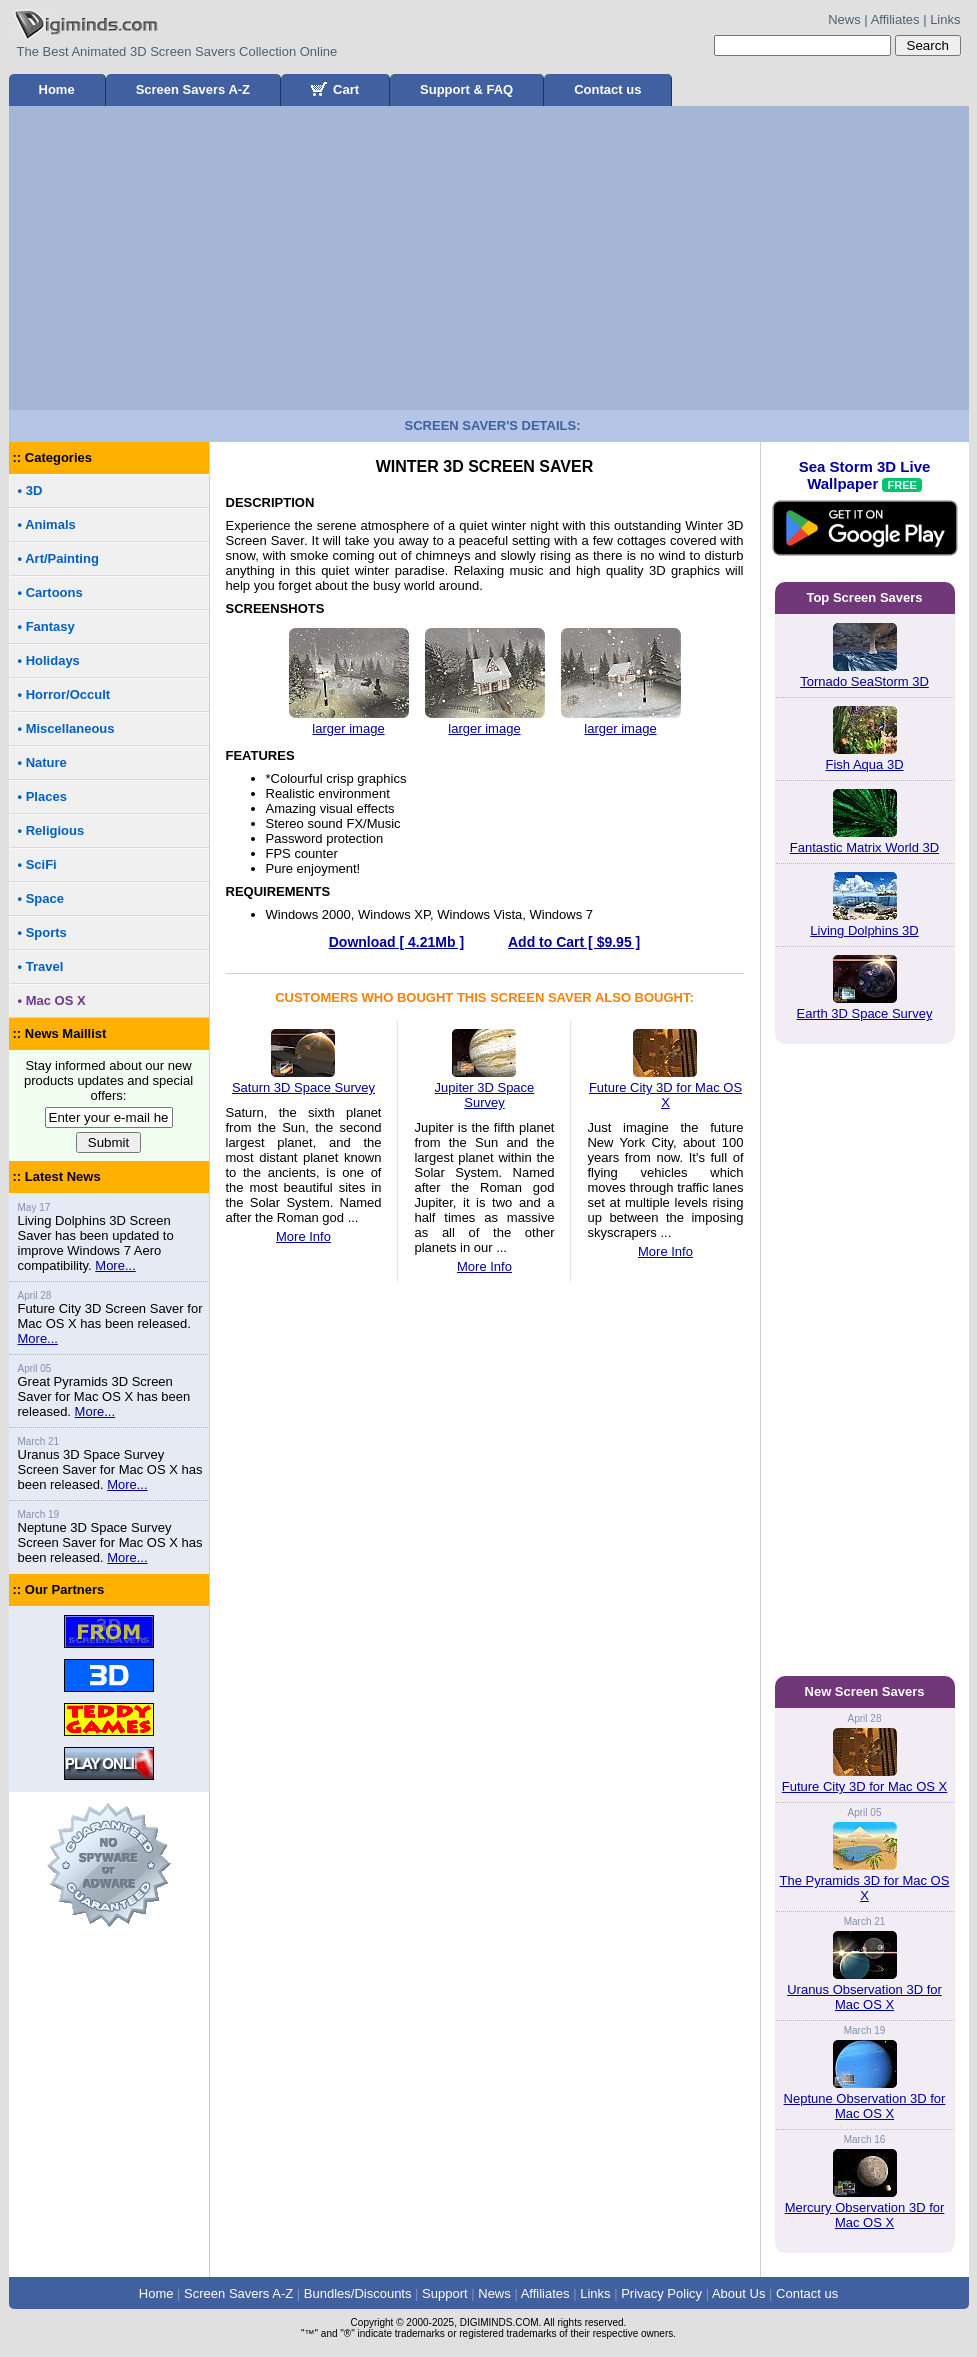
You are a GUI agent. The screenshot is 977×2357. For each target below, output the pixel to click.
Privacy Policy (661, 2293)
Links (945, 19)
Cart (335, 89)
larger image (348, 728)
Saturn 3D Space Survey (303, 1080)
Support (445, 2293)
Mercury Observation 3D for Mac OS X (865, 2215)
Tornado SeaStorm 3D (864, 681)
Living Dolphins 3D (864, 930)
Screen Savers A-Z (193, 89)
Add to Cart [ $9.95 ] (574, 942)
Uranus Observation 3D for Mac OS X (864, 1997)
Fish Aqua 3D (864, 764)
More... (115, 1265)
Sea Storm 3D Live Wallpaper (865, 520)
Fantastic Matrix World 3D (864, 847)
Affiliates (895, 19)
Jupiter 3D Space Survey (485, 1087)
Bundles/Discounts (358, 2293)
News (844, 19)
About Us (738, 2293)
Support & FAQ (466, 89)
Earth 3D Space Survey (865, 1013)
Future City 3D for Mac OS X (665, 1087)
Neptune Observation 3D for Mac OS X (865, 2106)
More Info (303, 1236)
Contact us (607, 89)
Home (57, 89)
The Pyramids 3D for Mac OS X (865, 1888)
